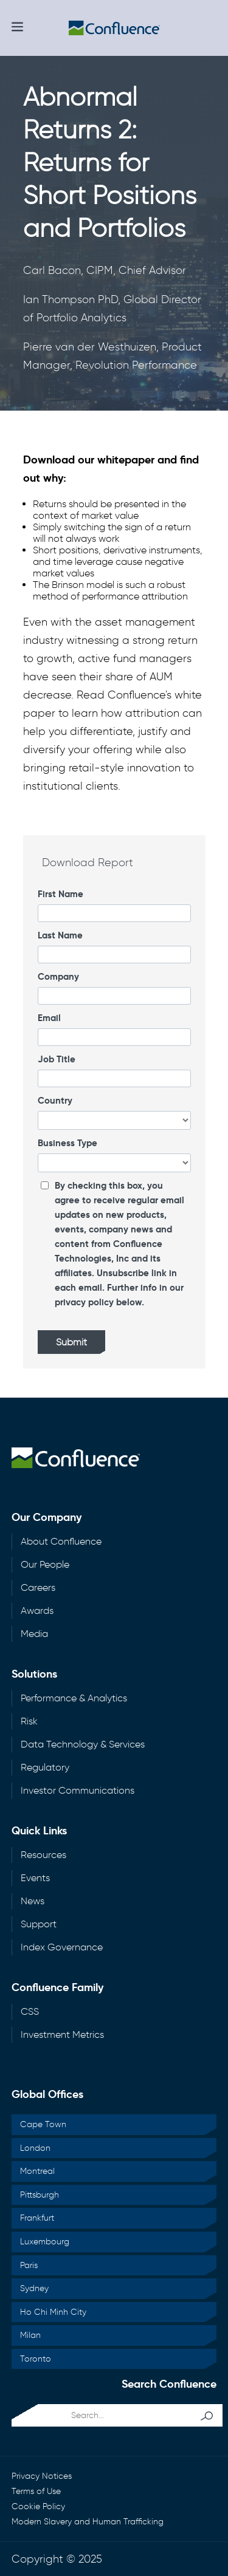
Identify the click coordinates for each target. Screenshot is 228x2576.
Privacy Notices (42, 2476)
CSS (30, 2011)
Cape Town (43, 2124)
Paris (29, 2265)
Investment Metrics (62, 2034)
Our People (45, 1564)
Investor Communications (77, 1790)
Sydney (34, 2288)
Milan (30, 2335)
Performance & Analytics (74, 1698)
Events (35, 1878)
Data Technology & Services (83, 1744)
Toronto (35, 2359)
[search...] (103, 2415)
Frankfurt (37, 2218)
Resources (43, 1854)
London (35, 2148)
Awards (37, 1610)
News (32, 1901)
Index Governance (62, 1947)
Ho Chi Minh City (53, 2312)
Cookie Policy (38, 2506)
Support (39, 1924)
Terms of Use (36, 2491)
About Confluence (61, 1541)
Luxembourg (44, 2241)
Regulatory (45, 1767)
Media (34, 1633)
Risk (29, 1721)
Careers (38, 1587)
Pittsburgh (39, 2195)
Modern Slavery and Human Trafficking (88, 2521)
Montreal (37, 2171)
